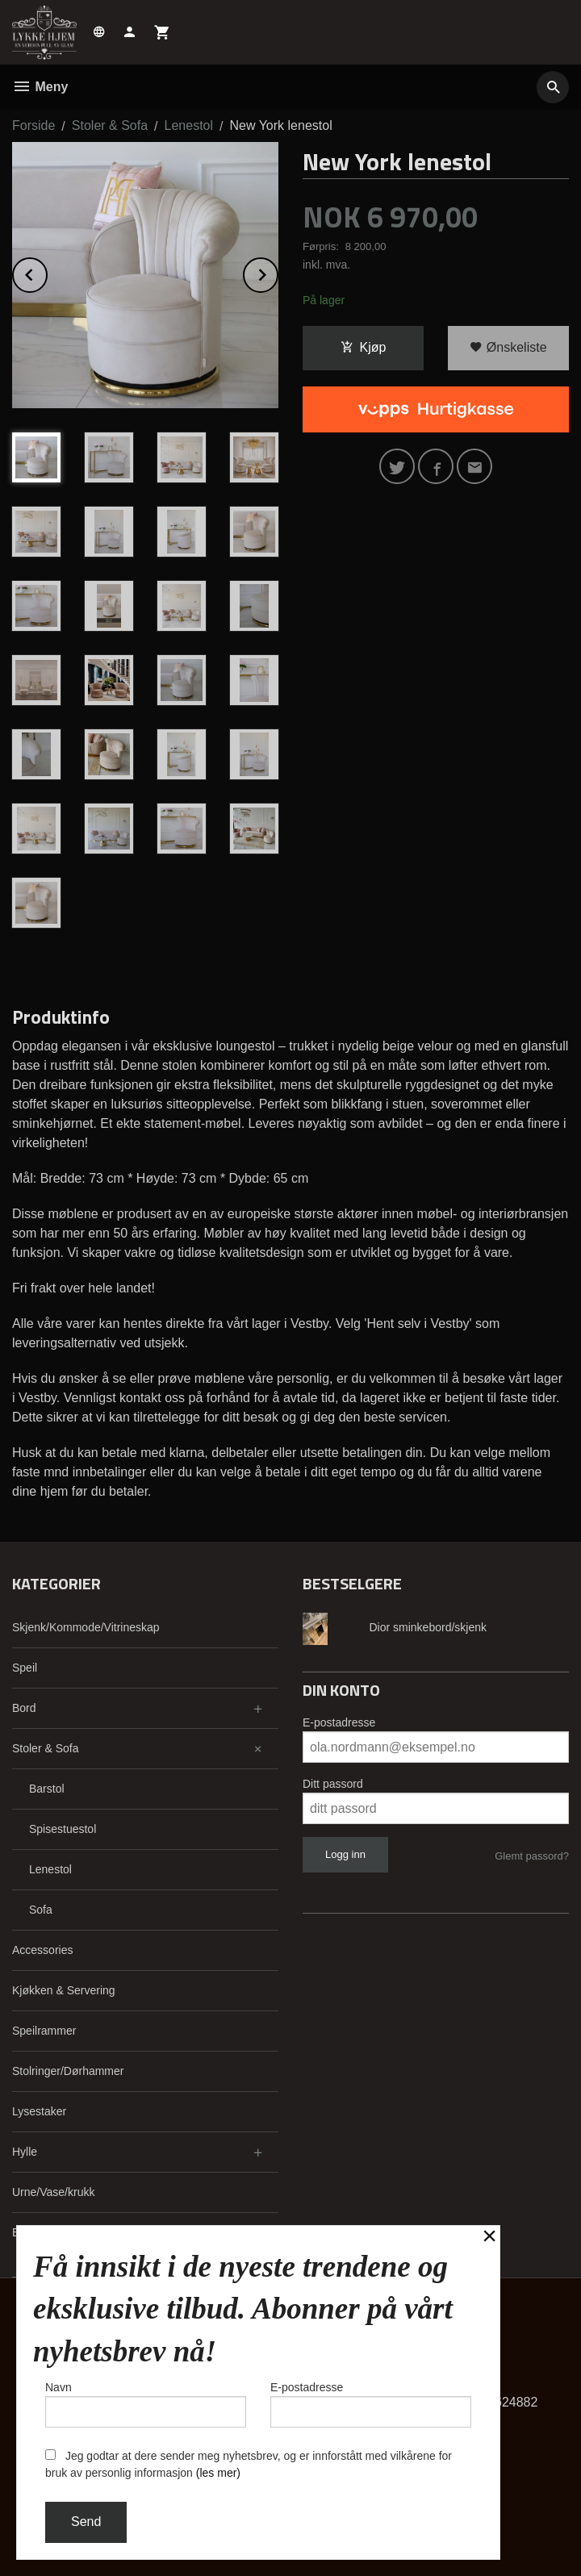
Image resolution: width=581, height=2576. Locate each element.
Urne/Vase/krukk (53, 2192)
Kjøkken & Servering (63, 1990)
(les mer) (218, 2472)
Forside (33, 125)
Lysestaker (39, 2111)
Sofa (40, 1909)
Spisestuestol (62, 1828)
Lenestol (50, 1869)
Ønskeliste (508, 347)
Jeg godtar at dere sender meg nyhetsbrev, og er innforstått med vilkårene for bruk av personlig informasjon (248, 2464)
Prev (47, 272)
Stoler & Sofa (45, 1748)
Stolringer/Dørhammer (67, 2071)
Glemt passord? (532, 1856)
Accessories (42, 1949)
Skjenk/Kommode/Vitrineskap (86, 1627)
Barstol (47, 1788)
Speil (24, 1667)
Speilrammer (44, 2030)
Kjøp (364, 347)
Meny (40, 87)
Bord (24, 1707)
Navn (145, 2404)
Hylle (24, 2151)
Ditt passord (333, 1783)
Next (277, 272)
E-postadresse (339, 1722)
